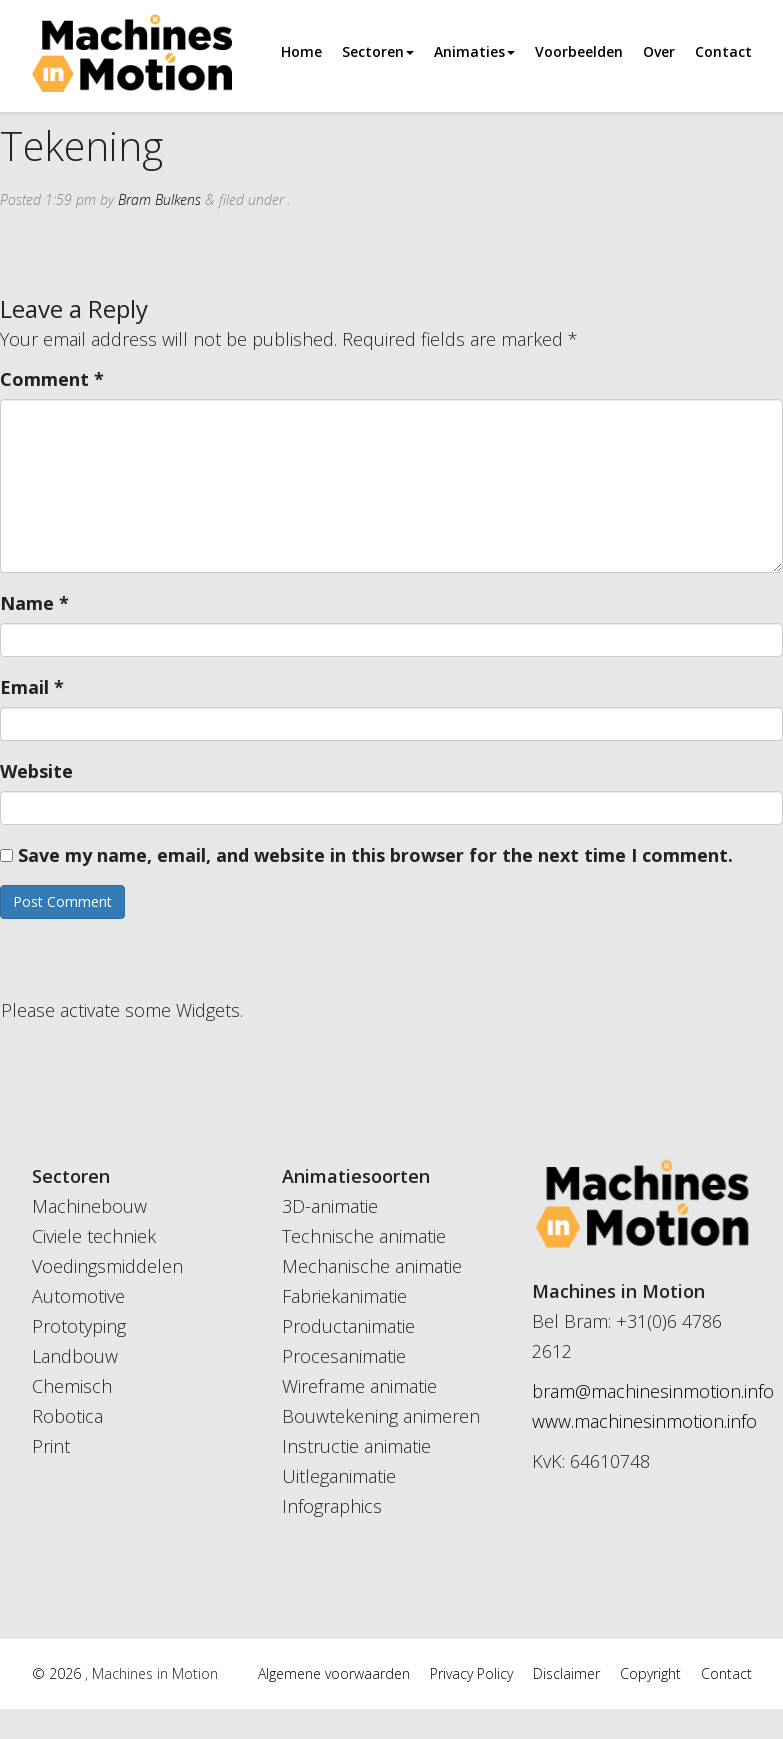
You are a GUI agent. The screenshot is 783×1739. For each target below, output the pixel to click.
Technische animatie (364, 1236)
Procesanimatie (344, 1356)
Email (32, 687)
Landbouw (75, 1356)
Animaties (474, 51)
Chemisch (72, 1386)
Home (301, 51)
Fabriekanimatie (344, 1296)
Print (51, 1446)
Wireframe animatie (359, 1386)
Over (659, 51)
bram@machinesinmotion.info (653, 1391)
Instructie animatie (356, 1446)
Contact (723, 51)
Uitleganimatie (339, 1476)
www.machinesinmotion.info (644, 1421)
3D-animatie (330, 1206)
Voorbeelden (579, 51)
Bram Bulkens (159, 199)
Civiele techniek (94, 1236)
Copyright (650, 1673)
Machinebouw (89, 1206)
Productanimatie (348, 1326)
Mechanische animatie (372, 1266)
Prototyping (79, 1326)
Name (34, 603)
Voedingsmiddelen (107, 1266)
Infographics (332, 1506)
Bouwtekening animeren (381, 1416)
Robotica (67, 1416)
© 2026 (58, 1673)
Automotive (78, 1296)
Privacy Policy (471, 1673)
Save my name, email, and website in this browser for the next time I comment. (375, 855)
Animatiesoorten (356, 1176)
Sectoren (378, 51)
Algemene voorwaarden (334, 1673)
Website (36, 771)
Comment (52, 379)
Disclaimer (566, 1673)
